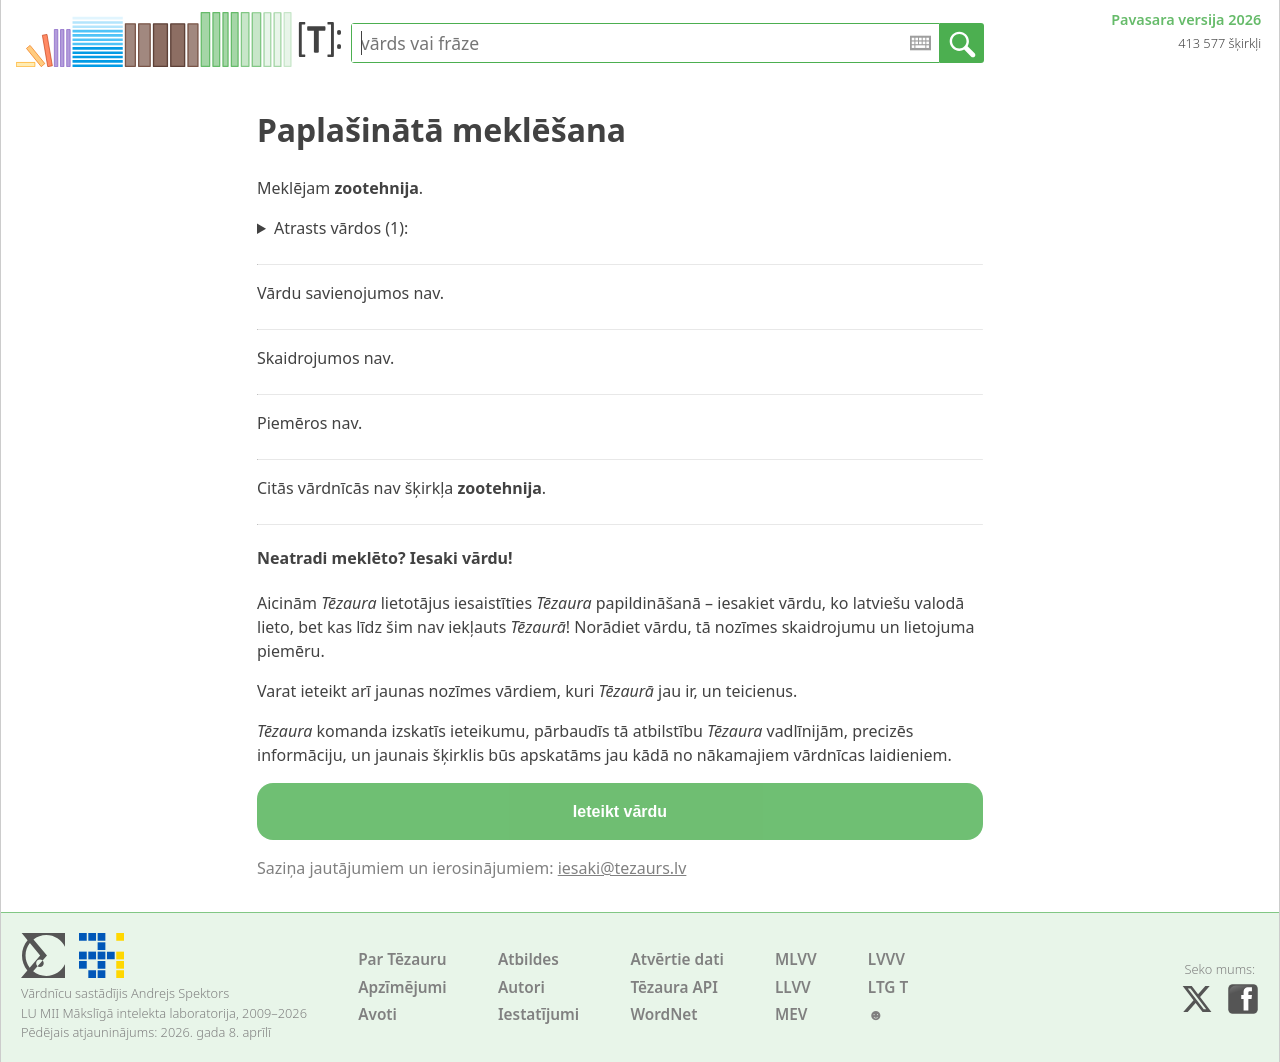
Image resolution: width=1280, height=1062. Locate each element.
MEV (791, 1014)
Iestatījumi (538, 1014)
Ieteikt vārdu (620, 811)
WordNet (663, 1014)
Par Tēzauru (402, 959)
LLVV (793, 987)
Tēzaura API (674, 987)
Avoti (377, 1014)
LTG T (888, 987)
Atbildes (528, 959)
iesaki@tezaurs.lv (622, 868)
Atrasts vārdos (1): (341, 228)
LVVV (886, 959)
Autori (521, 987)
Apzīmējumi (402, 987)
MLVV (796, 959)
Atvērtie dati (676, 959)
